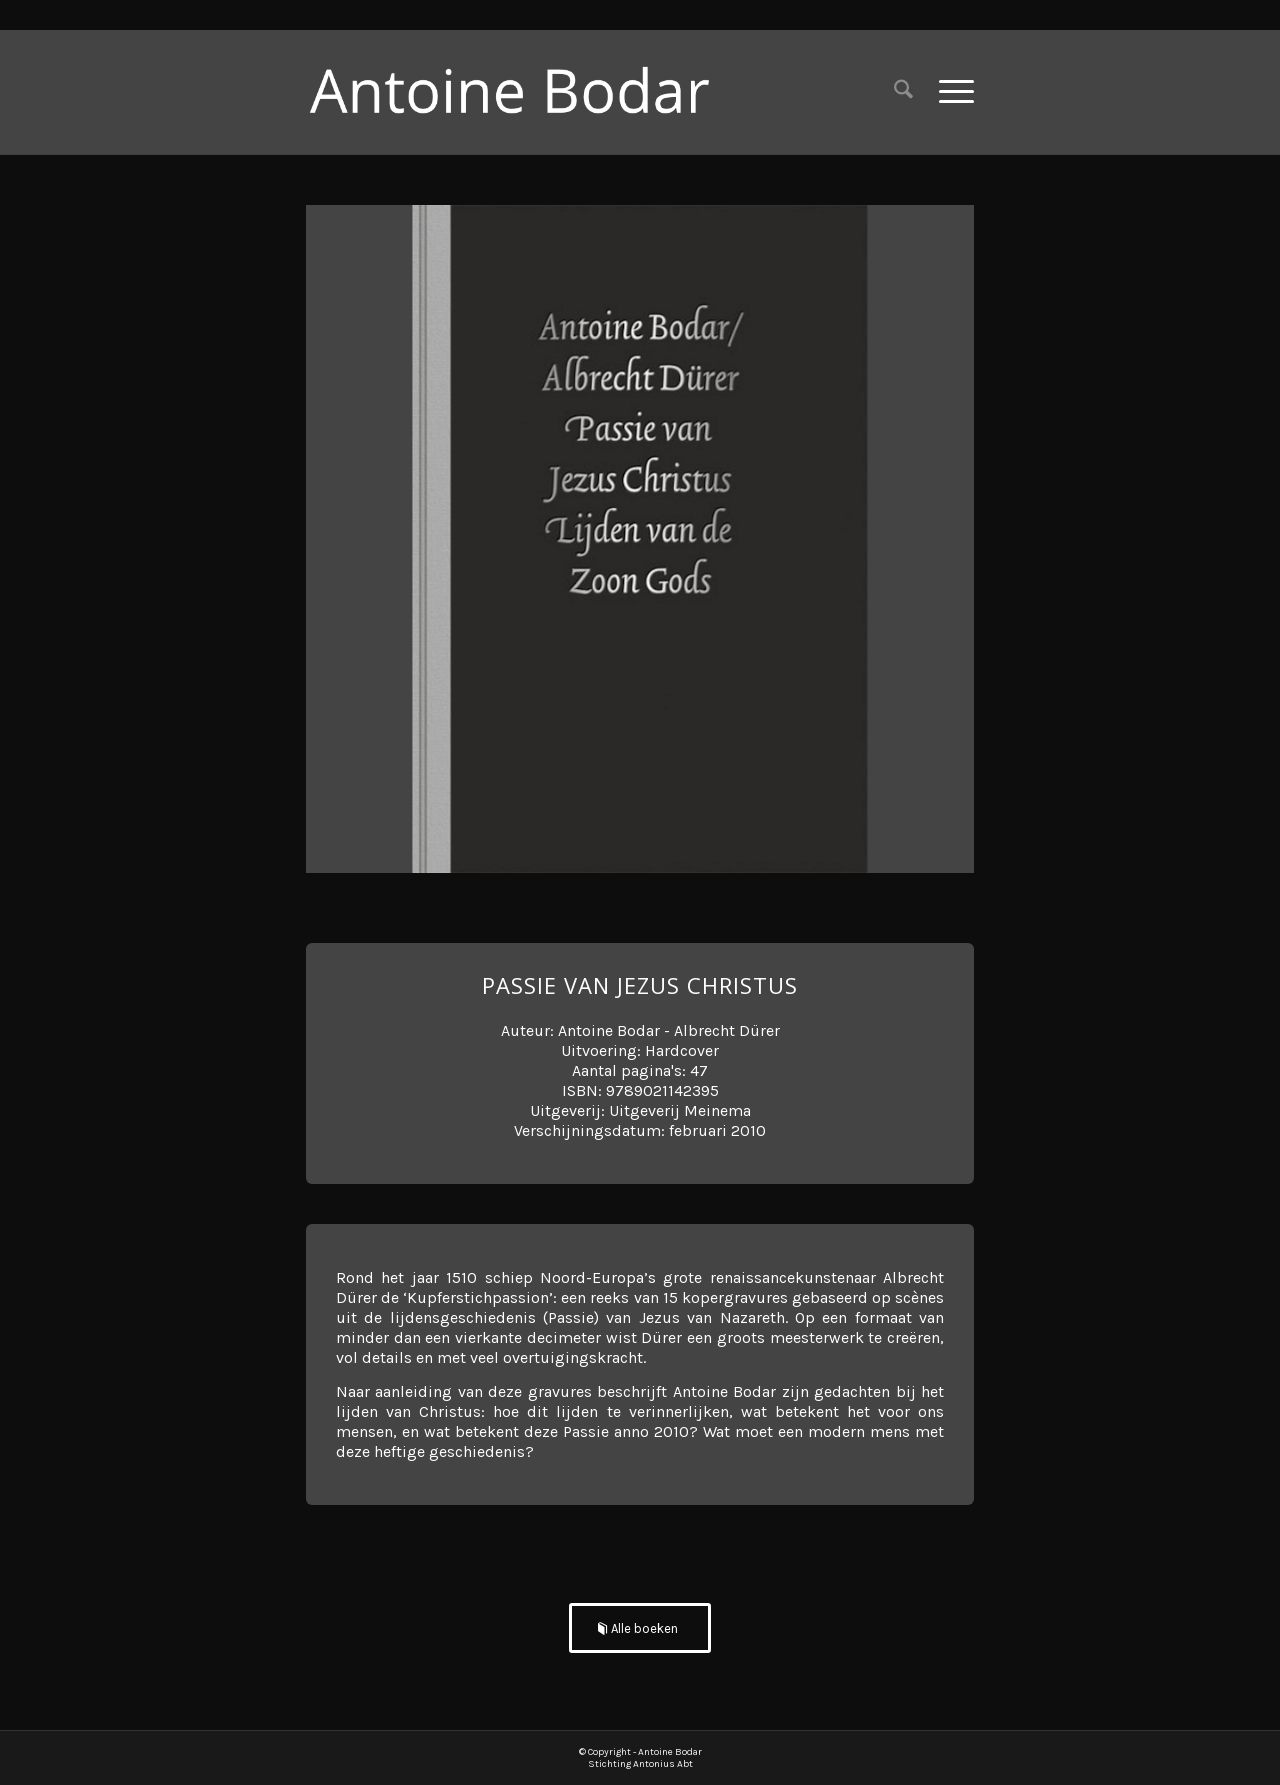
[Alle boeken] (640, 1628)
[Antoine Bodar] (525, 91)
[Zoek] (903, 91)
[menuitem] (903, 91)
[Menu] (950, 91)
